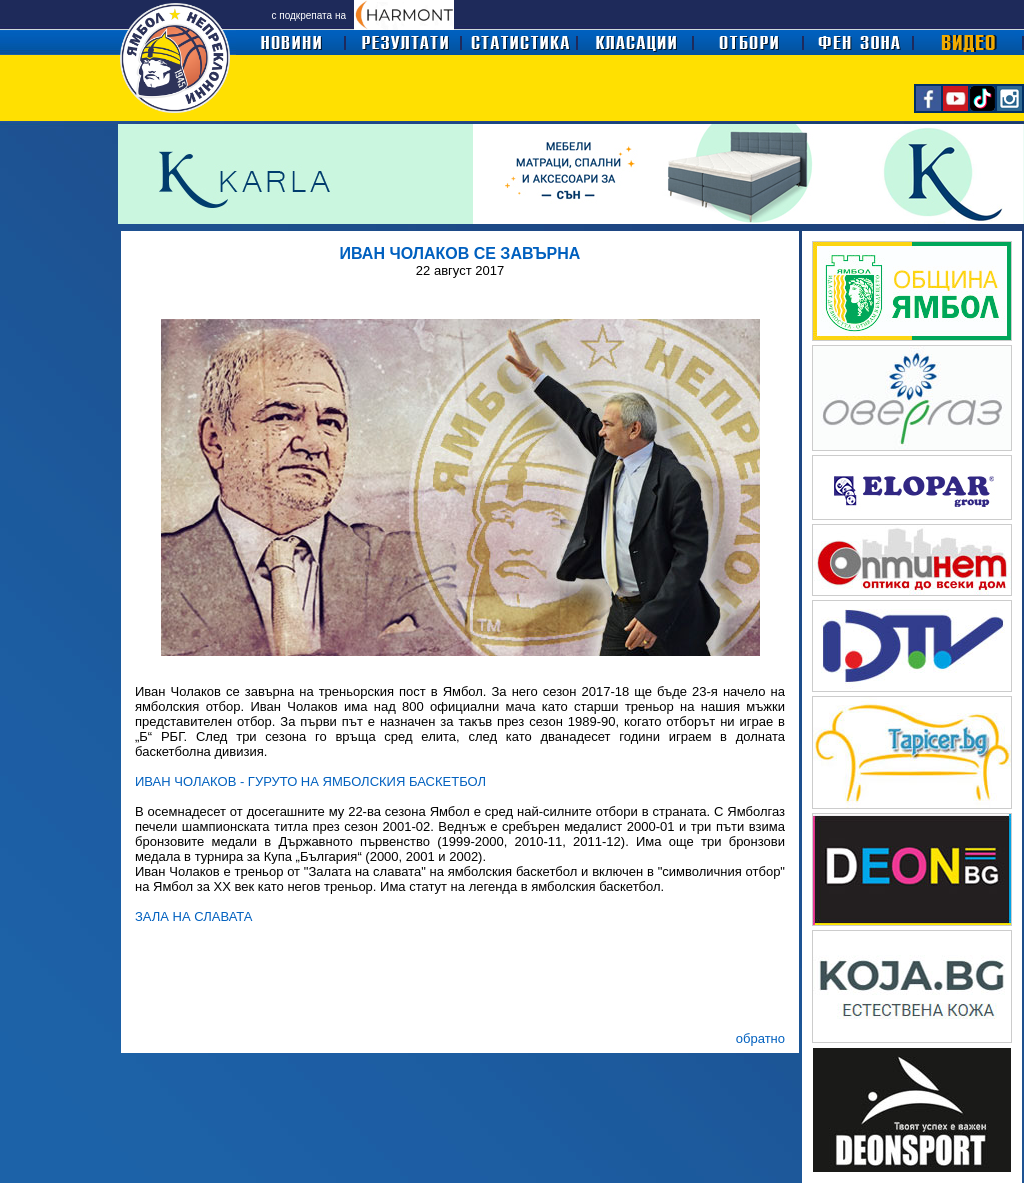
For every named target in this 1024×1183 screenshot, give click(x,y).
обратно (760, 1038)
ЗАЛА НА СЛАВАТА (194, 916)
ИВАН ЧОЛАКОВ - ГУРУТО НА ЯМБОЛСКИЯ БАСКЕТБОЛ (310, 781)
